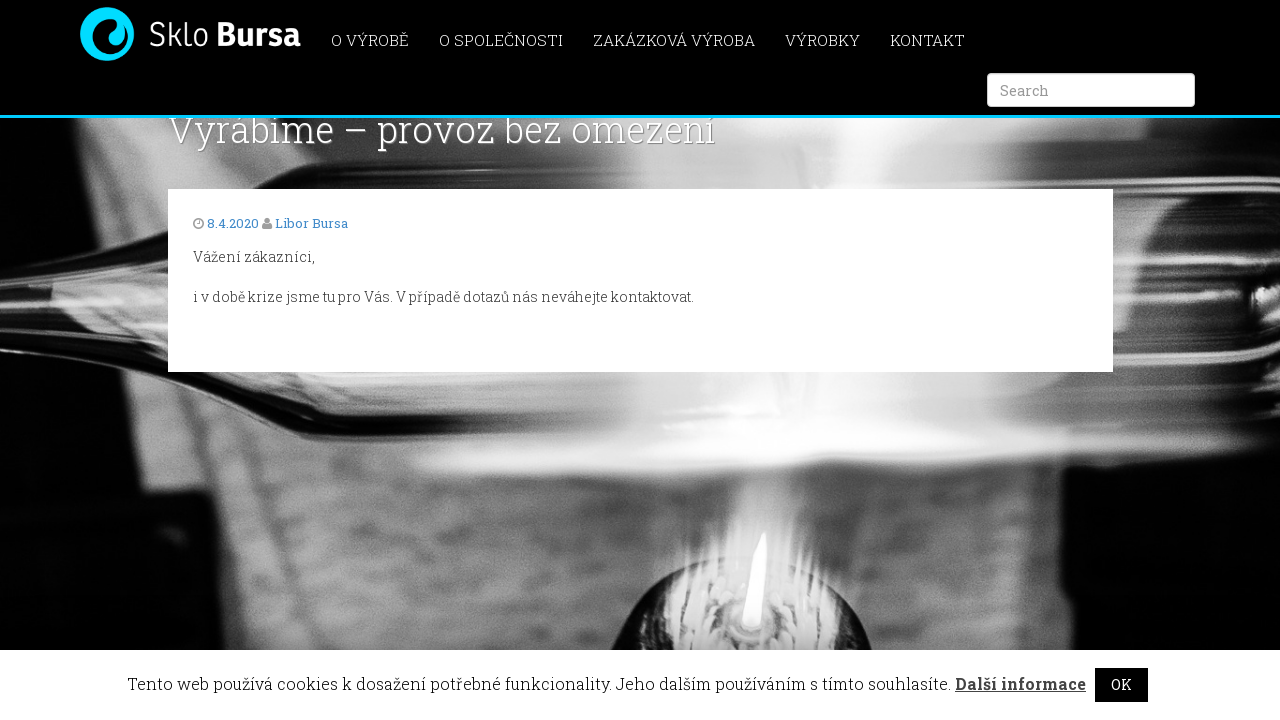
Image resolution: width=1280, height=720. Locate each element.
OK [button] (1121, 684)
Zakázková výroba (674, 40)
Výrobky (822, 40)
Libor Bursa (311, 223)
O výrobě (370, 40)
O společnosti (501, 40)
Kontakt (927, 40)
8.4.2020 (233, 223)
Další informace (1020, 683)
